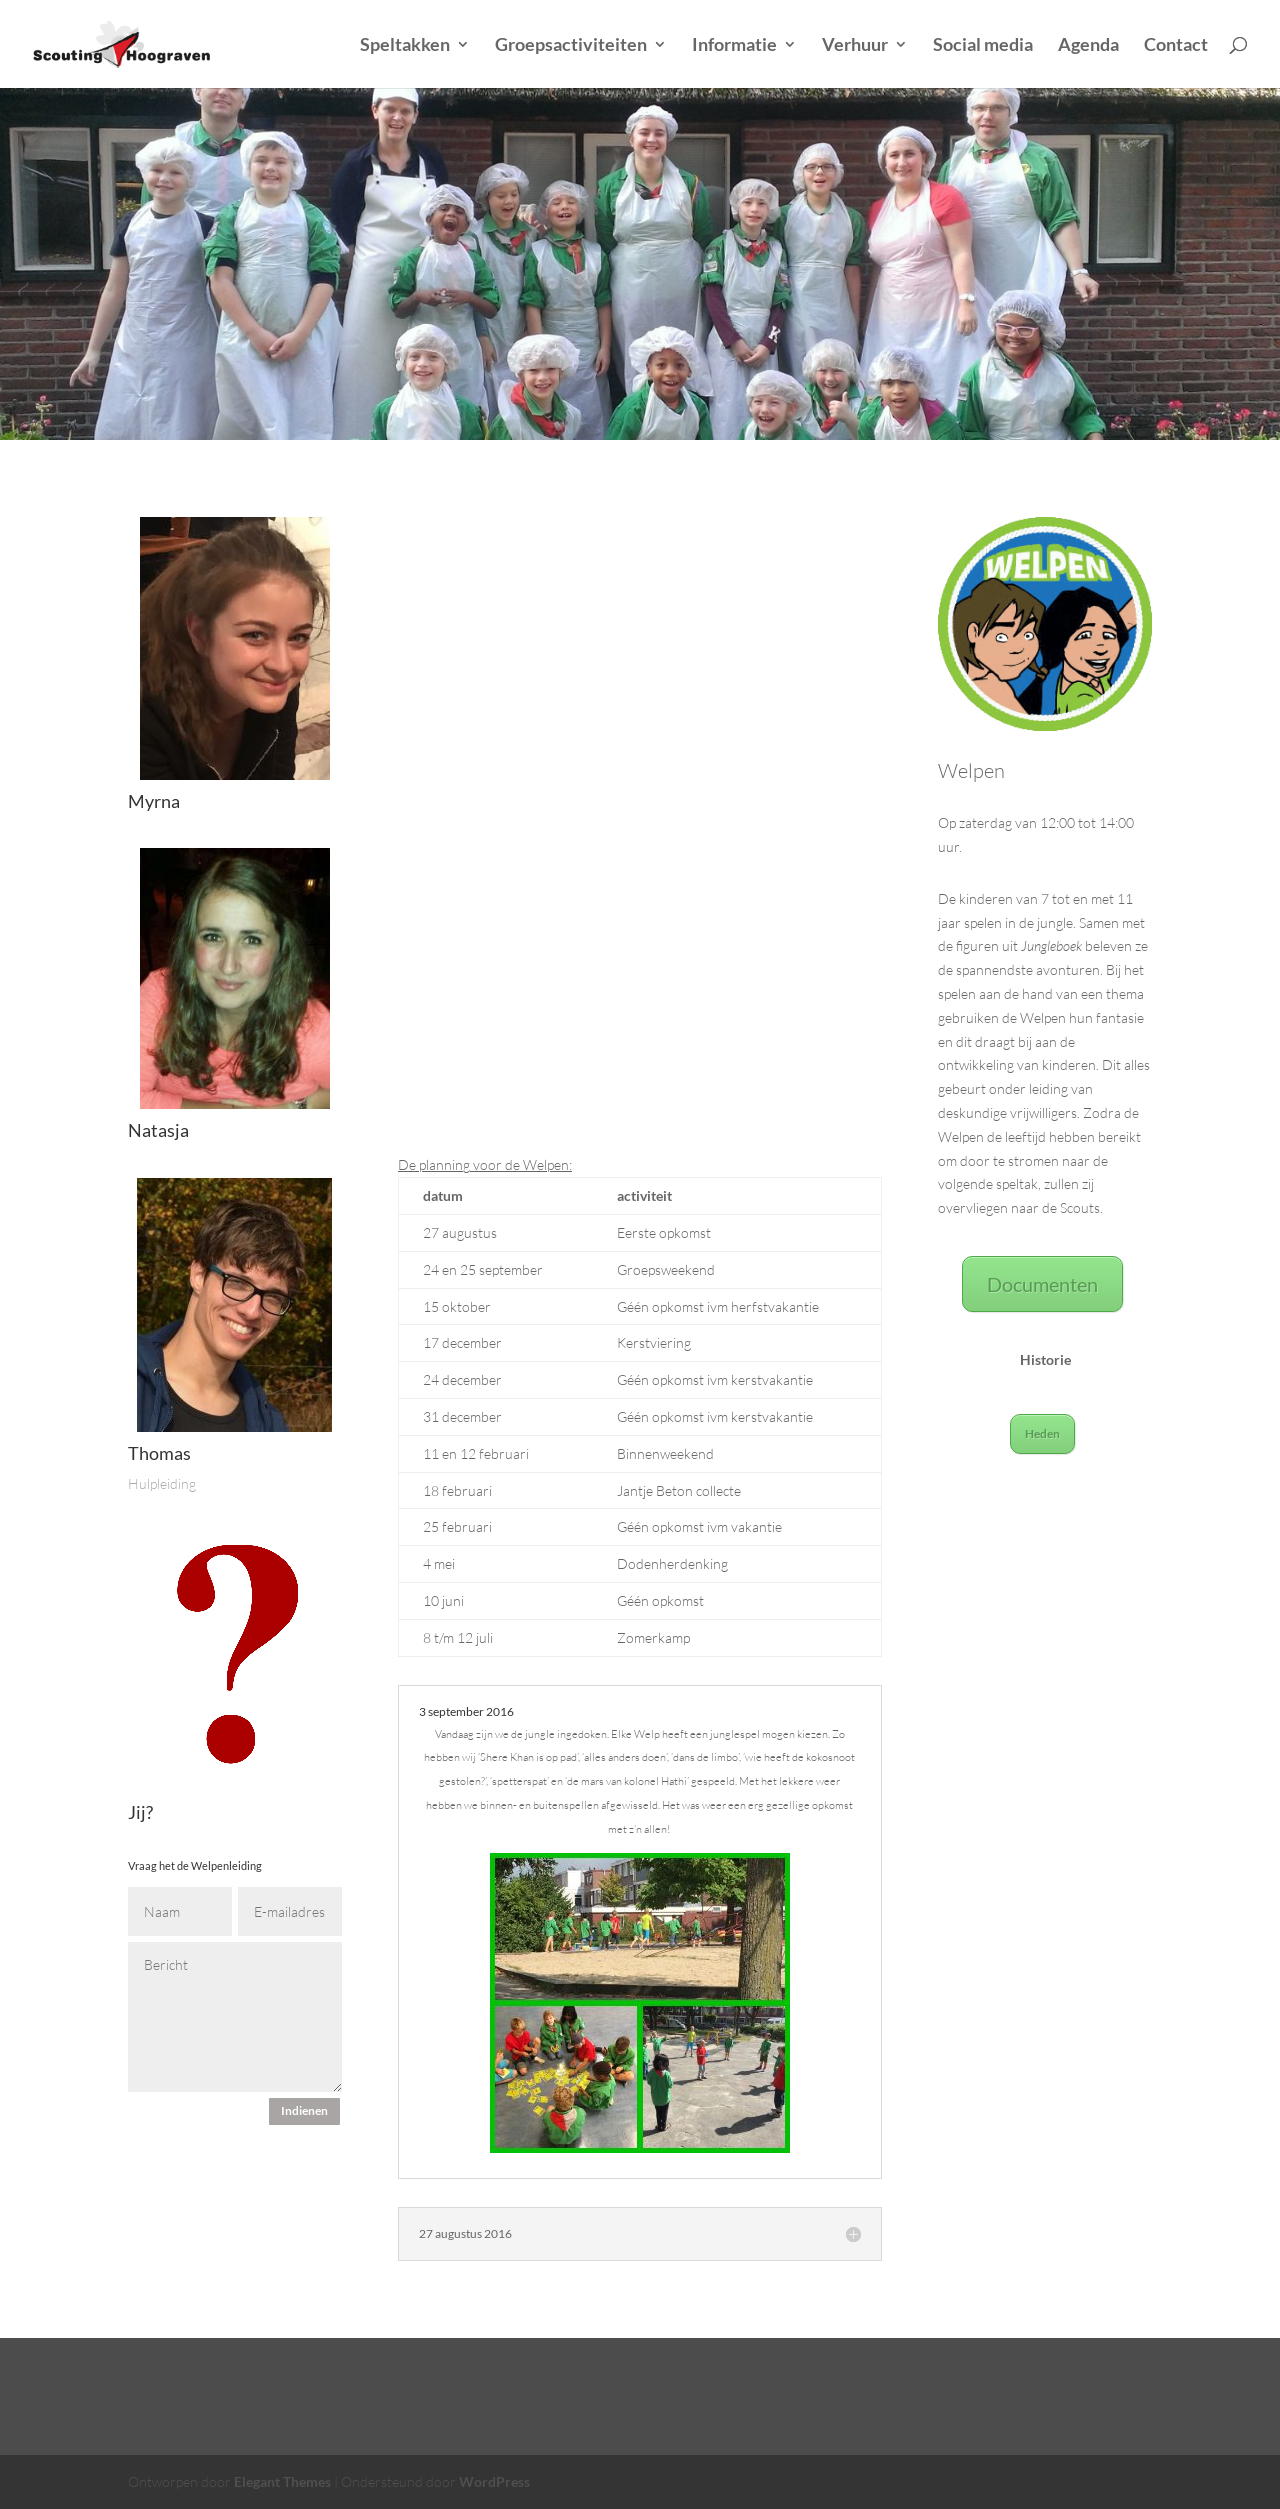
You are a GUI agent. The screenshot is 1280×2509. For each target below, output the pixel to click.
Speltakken (405, 46)
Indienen (304, 2110)
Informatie (734, 46)
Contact (1176, 46)
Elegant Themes (282, 2481)
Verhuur (855, 46)
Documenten (1042, 1284)
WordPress (494, 2481)
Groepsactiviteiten (571, 46)
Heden (1042, 1433)
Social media (983, 46)
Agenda (1088, 46)
